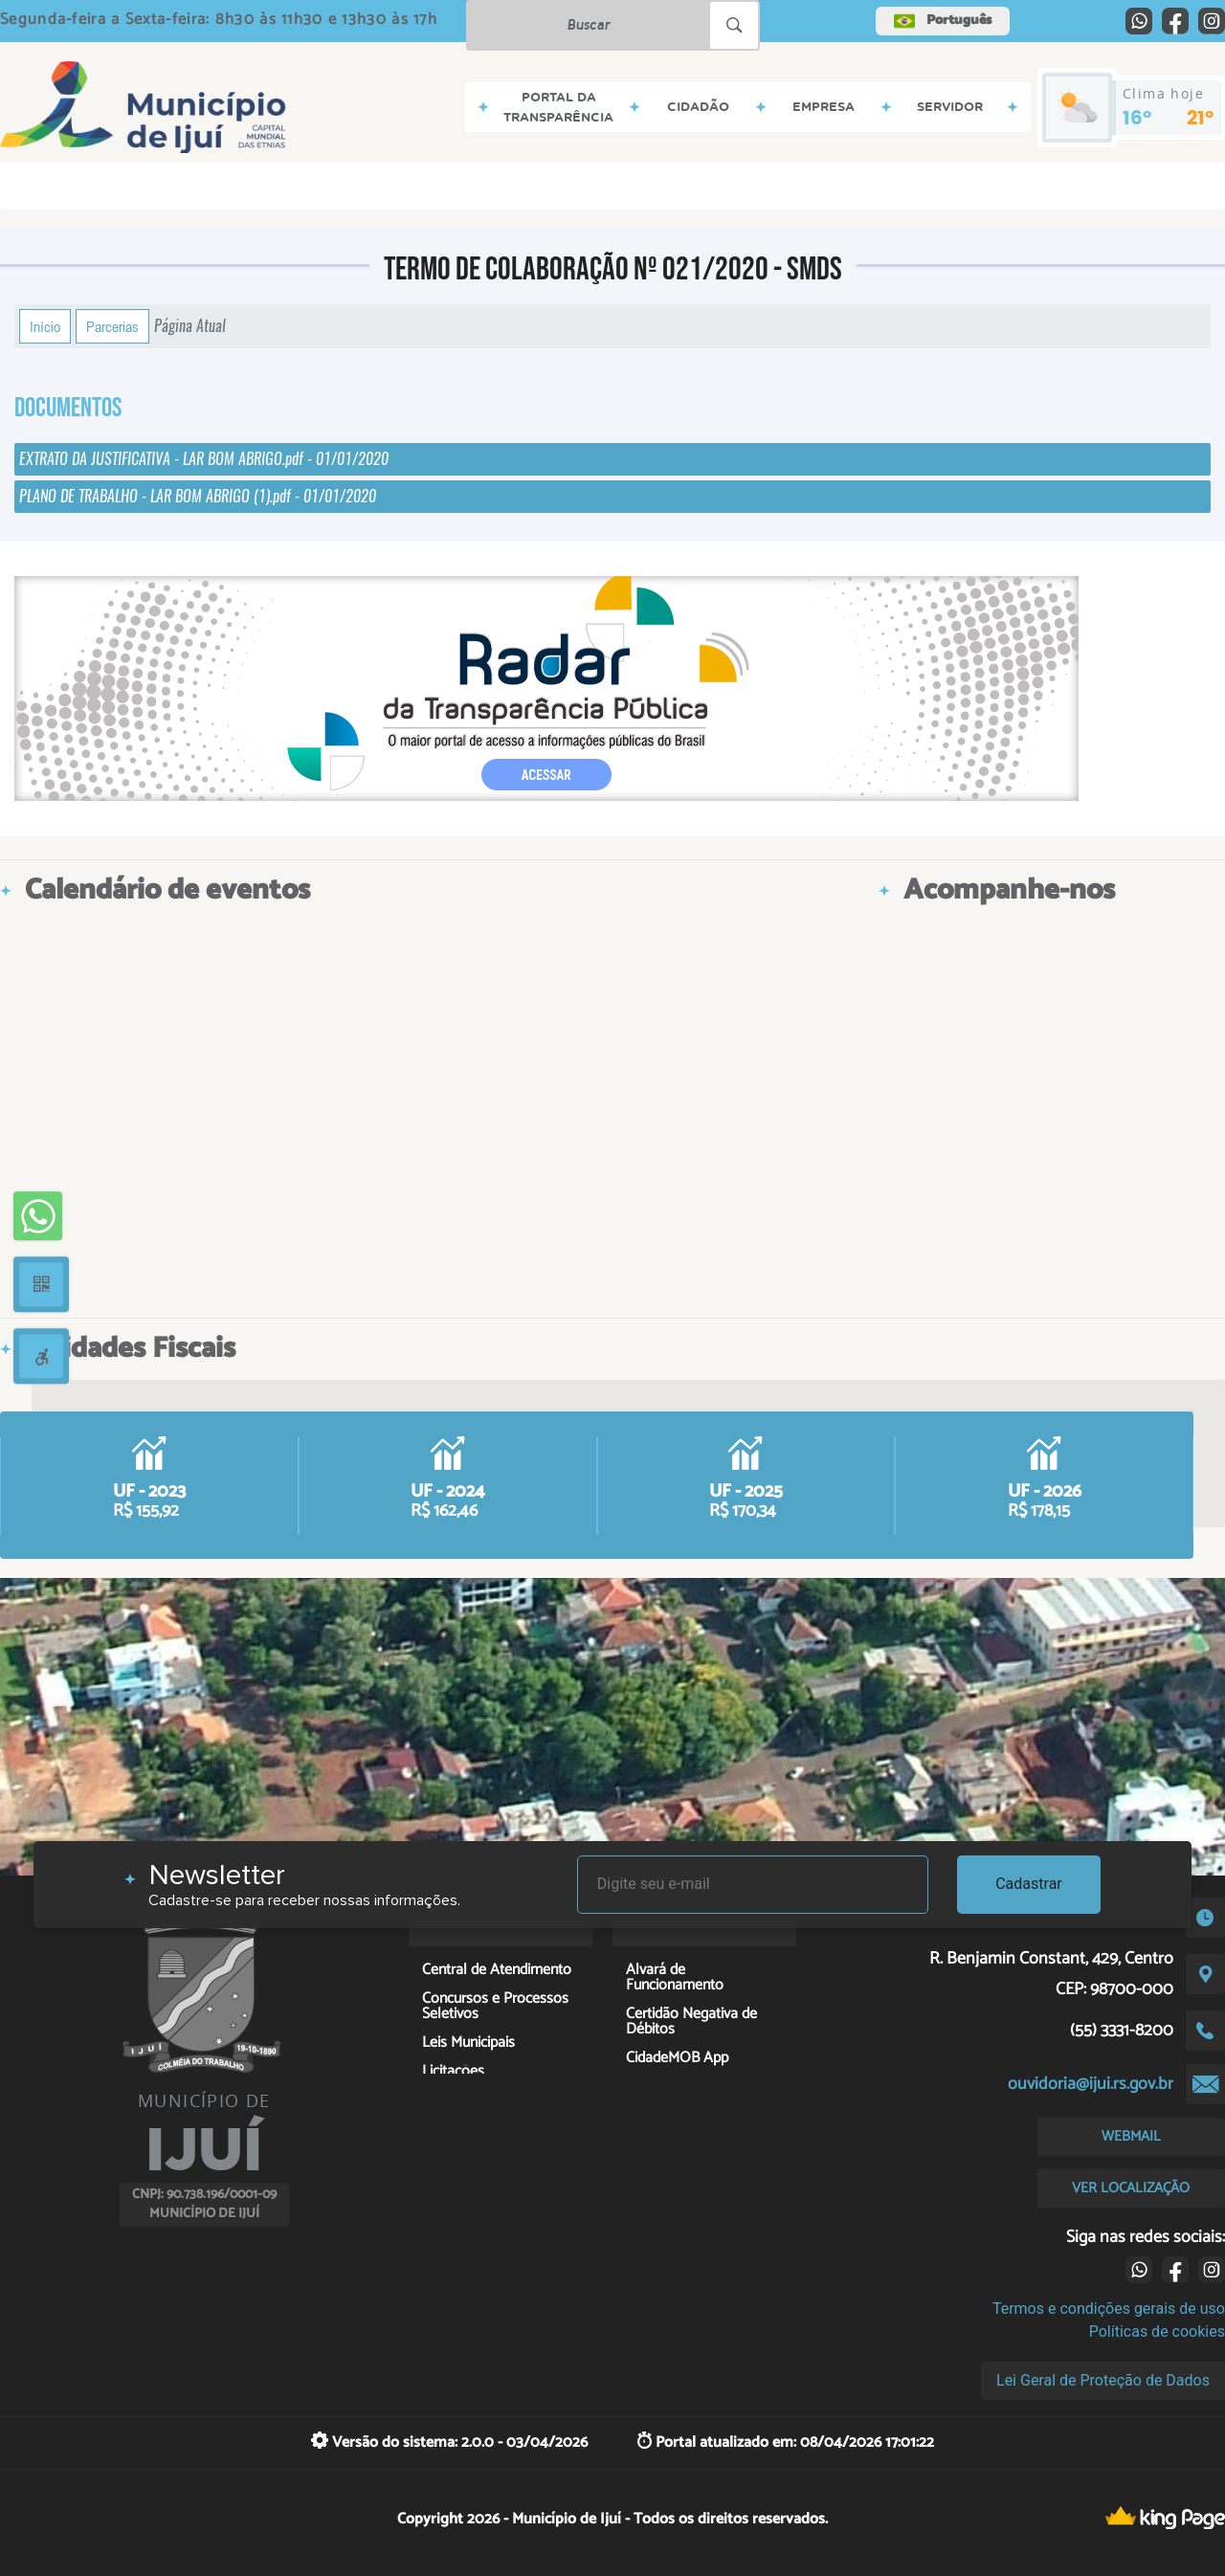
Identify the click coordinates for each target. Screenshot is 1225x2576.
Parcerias (112, 326)
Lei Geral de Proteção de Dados (1103, 2380)
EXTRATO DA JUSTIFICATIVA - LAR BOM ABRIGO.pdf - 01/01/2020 (204, 459)
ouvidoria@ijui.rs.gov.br (1090, 2084)
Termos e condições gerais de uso (1108, 2308)
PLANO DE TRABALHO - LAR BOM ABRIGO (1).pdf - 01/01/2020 (197, 496)
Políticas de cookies (1157, 2331)
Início (45, 326)
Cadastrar (1028, 1884)
